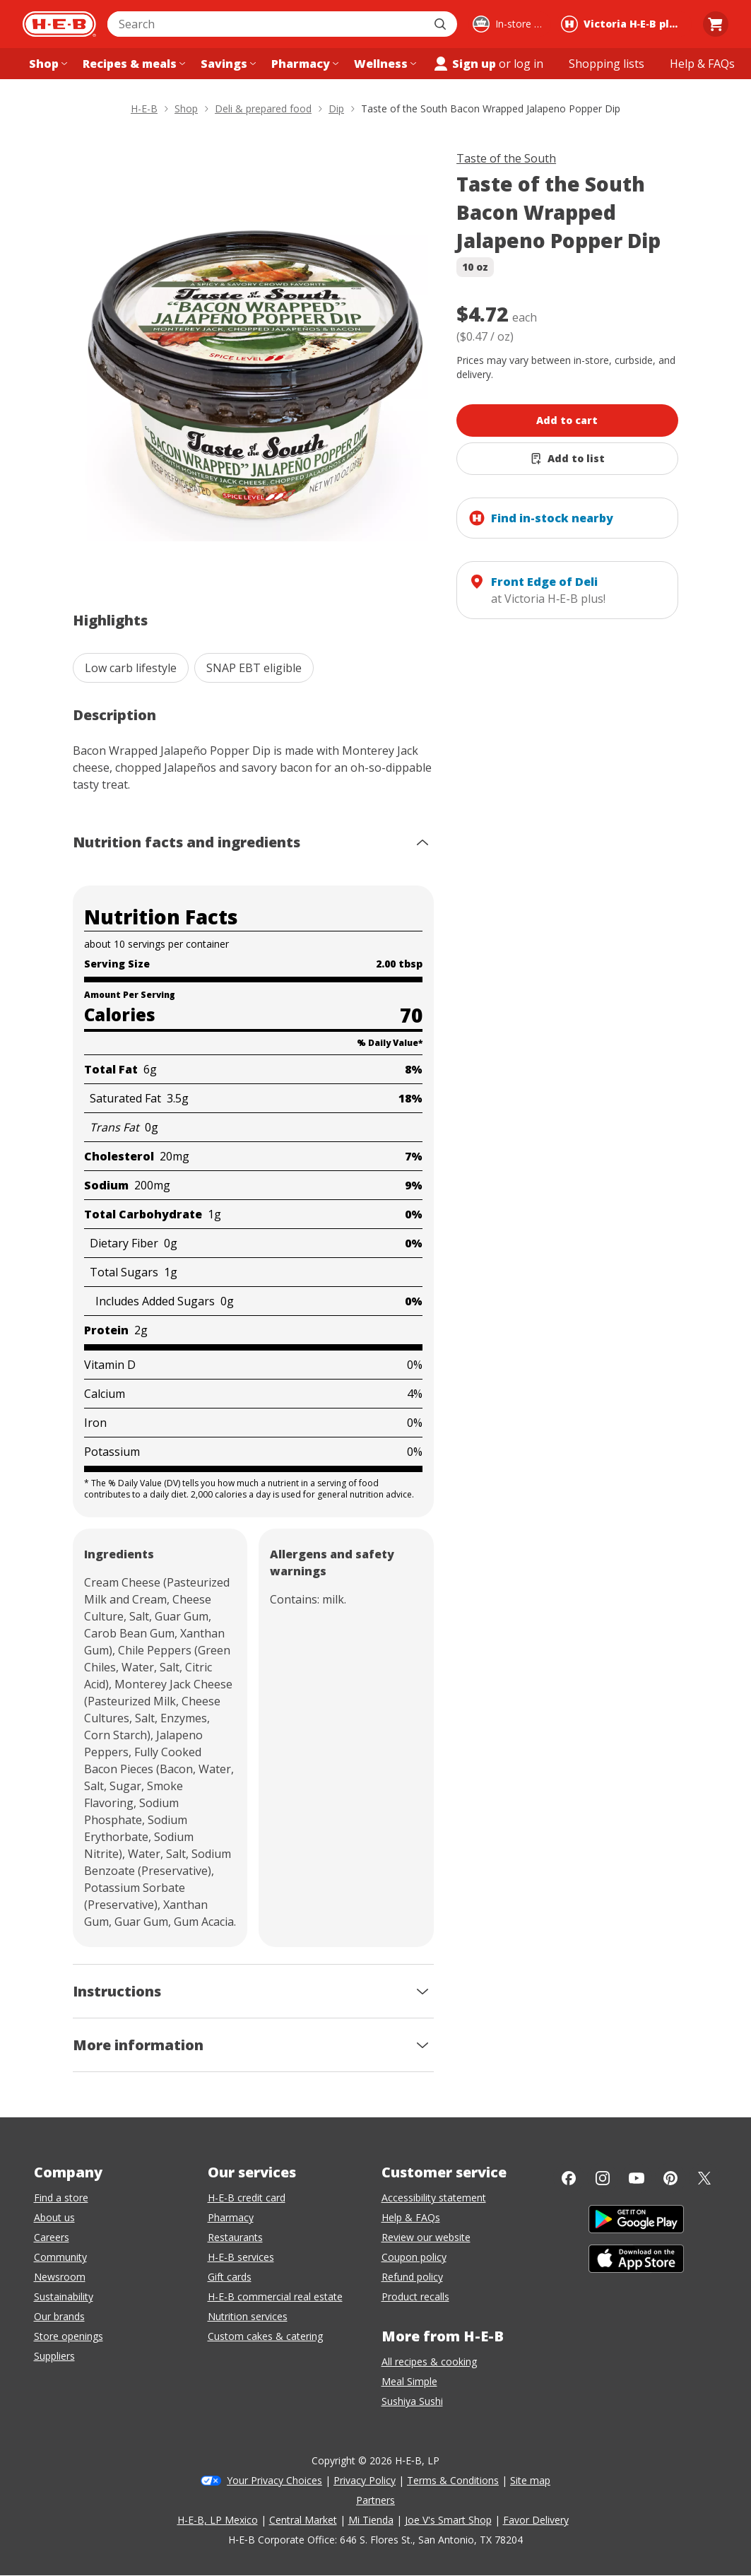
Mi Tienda (371, 2520)
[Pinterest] (670, 2178)
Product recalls (415, 2296)
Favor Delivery (536, 2520)
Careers (51, 2237)
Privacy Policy (364, 2480)
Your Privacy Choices (274, 2480)
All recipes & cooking (429, 2361)
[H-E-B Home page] (59, 24)
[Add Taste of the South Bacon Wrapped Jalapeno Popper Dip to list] (567, 458)
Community (60, 2257)
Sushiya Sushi (412, 2401)
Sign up (464, 63)
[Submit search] (441, 24)
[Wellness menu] (384, 64)
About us (54, 2217)
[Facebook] (568, 2178)
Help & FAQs (411, 2217)
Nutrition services (248, 2316)
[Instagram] (602, 2178)
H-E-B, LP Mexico (217, 2520)
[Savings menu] (226, 64)
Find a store (61, 2197)
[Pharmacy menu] (303, 64)
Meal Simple (409, 2381)
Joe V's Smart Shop (448, 2520)
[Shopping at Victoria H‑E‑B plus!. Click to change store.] (624, 24)
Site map (530, 2480)
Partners (375, 2500)
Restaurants (235, 2237)
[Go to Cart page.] (715, 24)
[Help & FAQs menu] (702, 64)
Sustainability (63, 2296)
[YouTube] (636, 2178)
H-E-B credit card (246, 2197)
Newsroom (59, 2276)
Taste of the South (506, 158)
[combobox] (266, 24)
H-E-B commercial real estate (275, 2296)
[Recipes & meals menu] (132, 64)
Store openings (68, 2336)
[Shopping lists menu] (606, 64)
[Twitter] (704, 2178)
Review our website (426, 2237)
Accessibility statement (434, 2197)
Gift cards (230, 2276)
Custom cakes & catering (265, 2336)
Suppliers (54, 2356)
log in (528, 63)
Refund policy (412, 2276)
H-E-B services (241, 2257)
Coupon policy (414, 2257)
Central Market (303, 2520)
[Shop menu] (47, 64)
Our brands (59, 2316)
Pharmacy (231, 2217)
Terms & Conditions (453, 2480)
